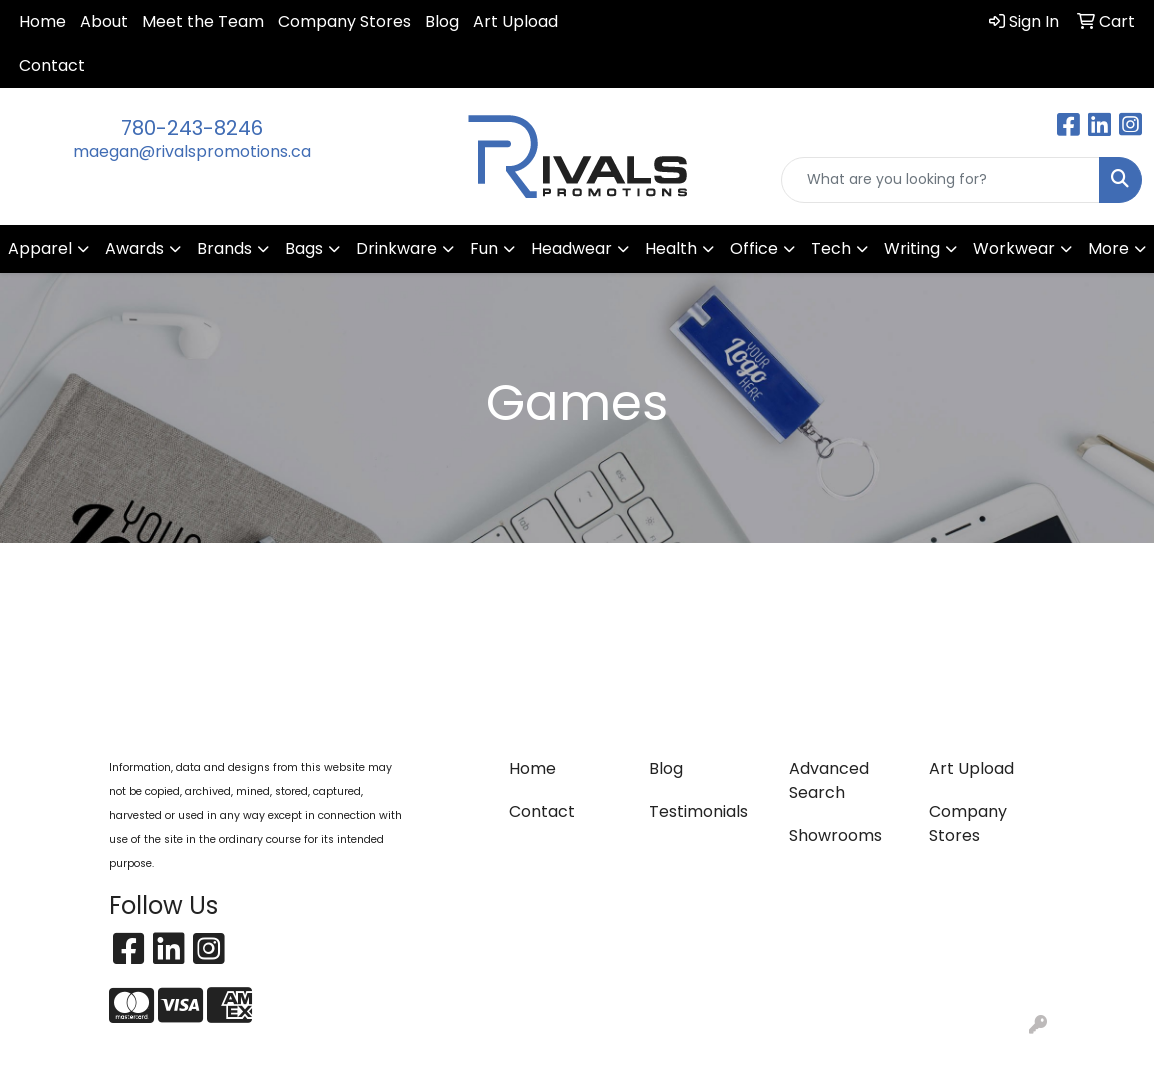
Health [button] (671, 248)
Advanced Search (829, 780)
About (104, 21)
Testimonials (698, 811)
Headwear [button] (571, 248)
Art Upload (515, 21)
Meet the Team (203, 21)
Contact (52, 65)
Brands (224, 248)
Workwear (1014, 248)
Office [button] (754, 248)
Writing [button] (912, 248)
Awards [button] (134, 248)
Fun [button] (484, 248)
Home (42, 21)
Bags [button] (304, 248)
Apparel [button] (40, 248)
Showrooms (835, 835)
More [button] (1108, 248)
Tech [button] (831, 248)
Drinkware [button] (396, 248)
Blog (442, 21)
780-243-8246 (192, 128)
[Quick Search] (940, 180)
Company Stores (344, 21)
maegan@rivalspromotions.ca (192, 151)
